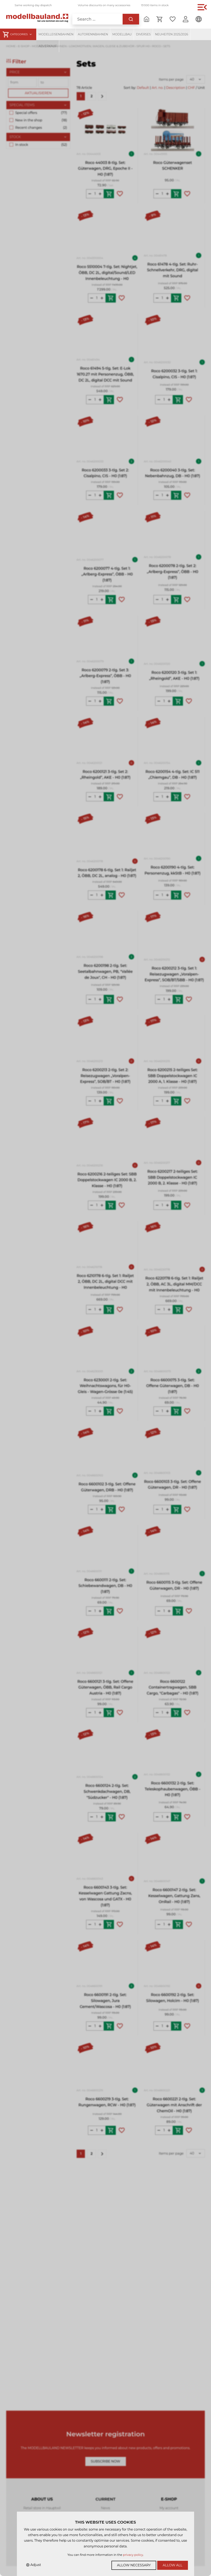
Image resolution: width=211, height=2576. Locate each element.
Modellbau (122, 34)
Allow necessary (134, 2565)
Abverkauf (48, 46)
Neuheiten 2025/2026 (171, 34)
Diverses (143, 34)
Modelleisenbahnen (56, 34)
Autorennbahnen (93, 34)
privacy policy (133, 2555)
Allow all (172, 2565)
